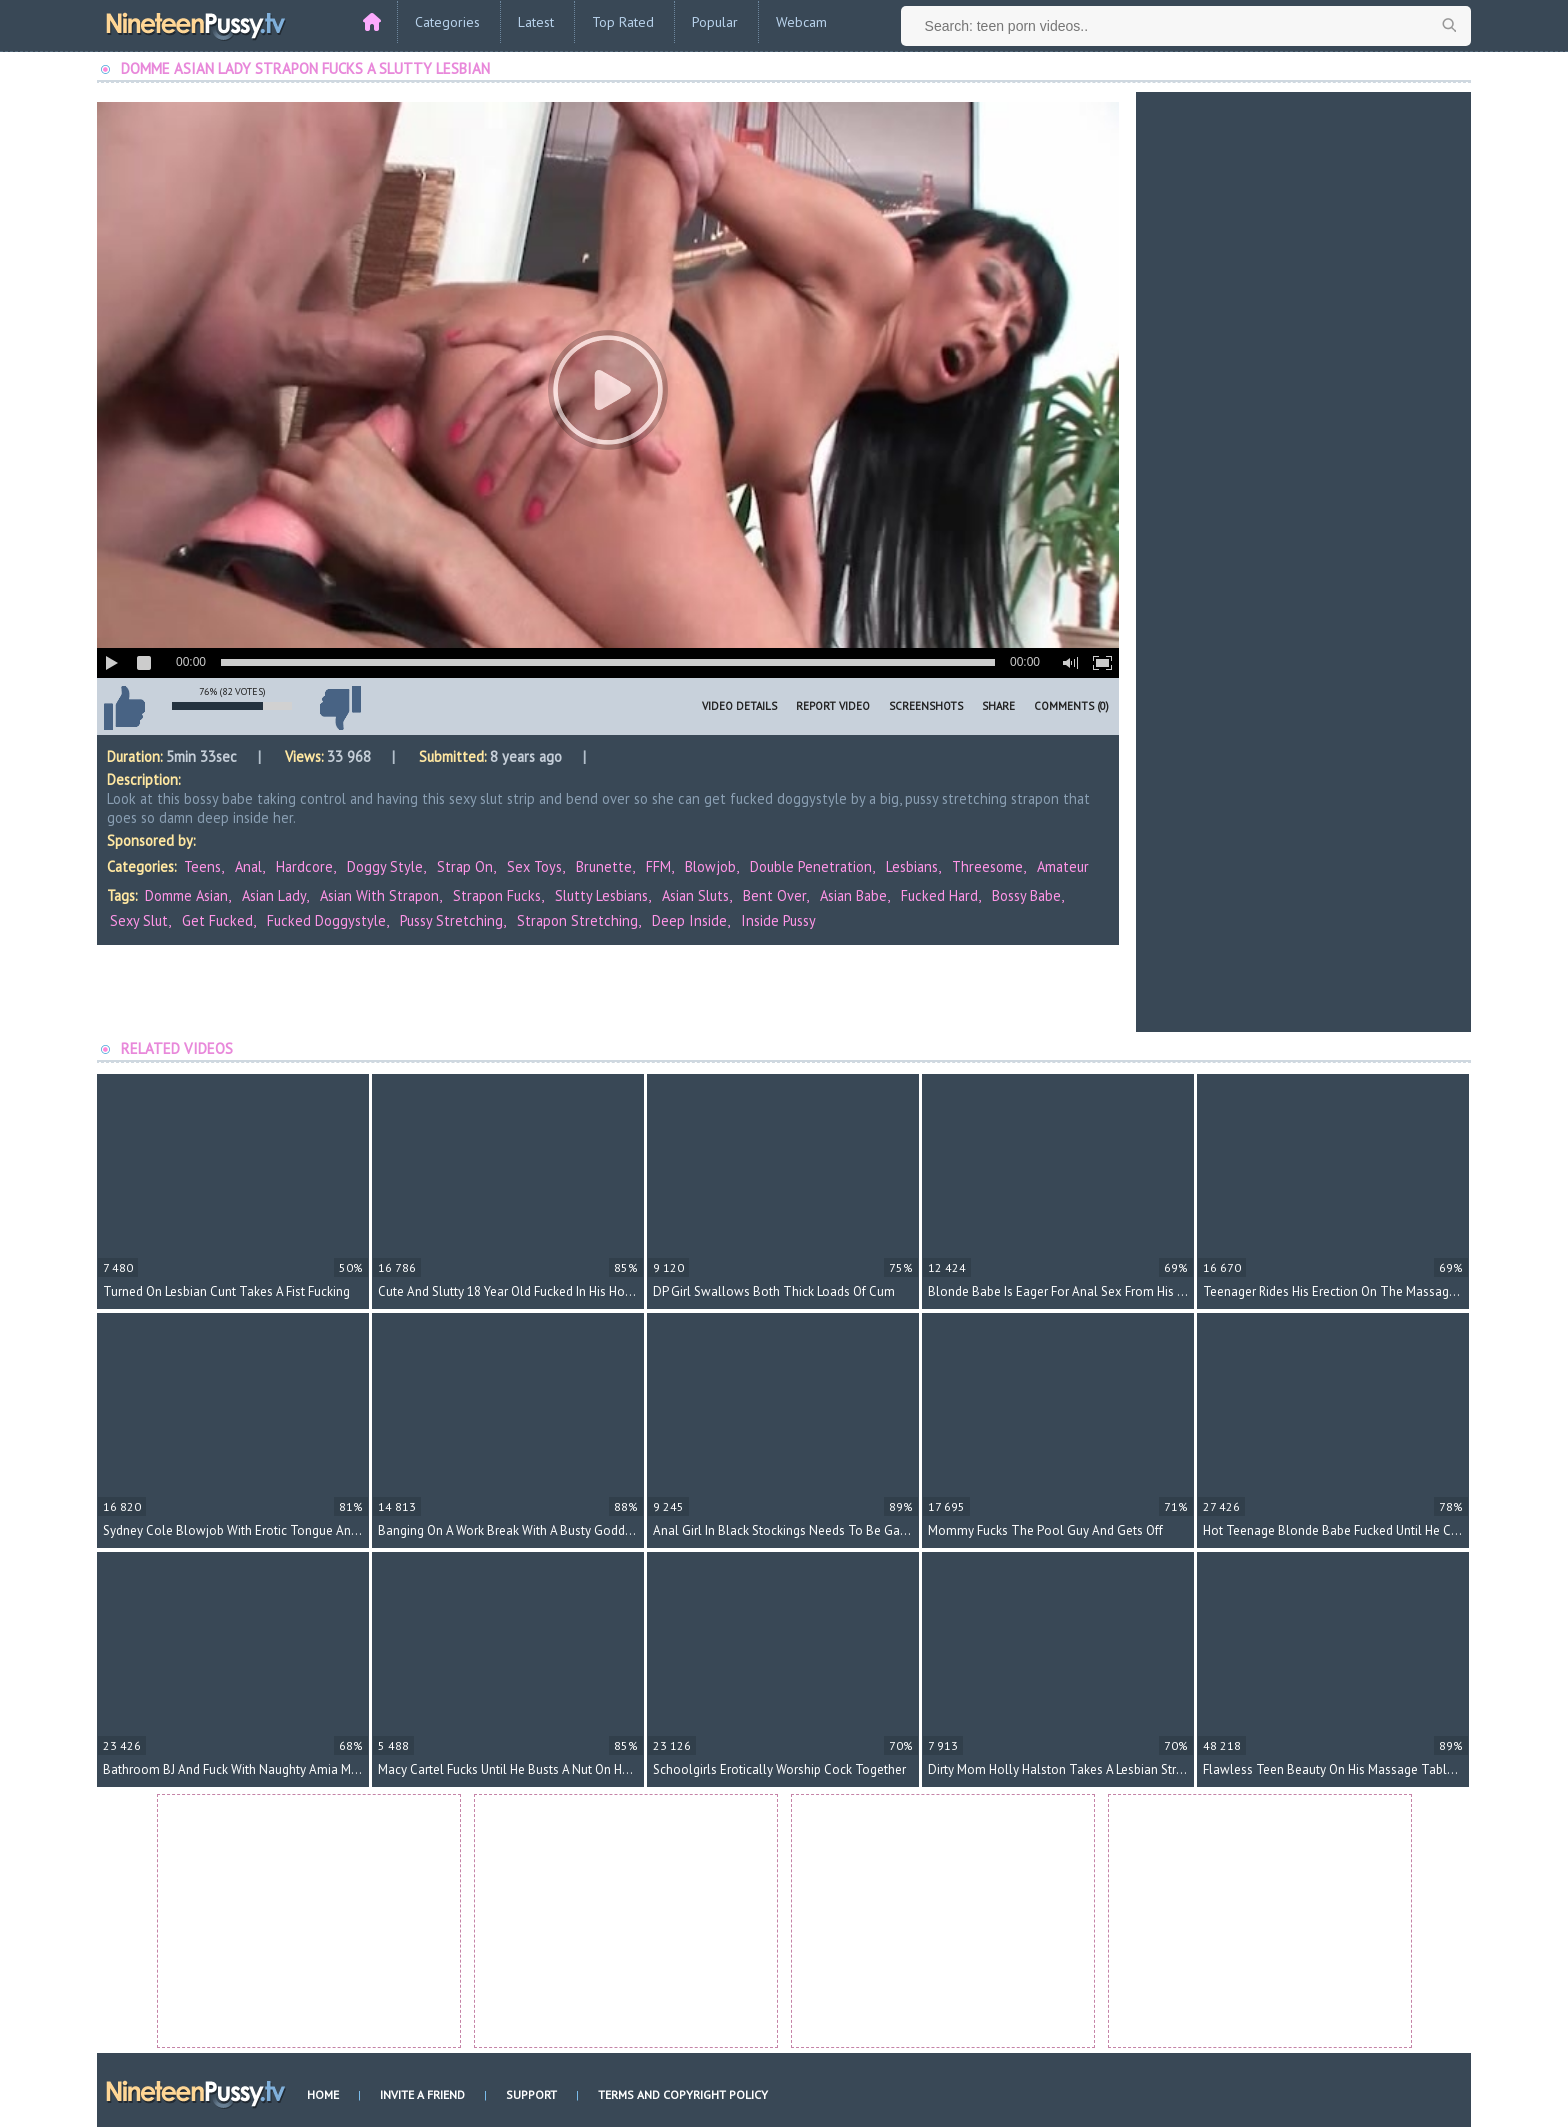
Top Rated (623, 22)
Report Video (833, 706)
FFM (658, 866)
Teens (202, 866)
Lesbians (912, 866)
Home (323, 2094)
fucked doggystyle (326, 920)
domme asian (186, 895)
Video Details (739, 706)
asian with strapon (379, 895)
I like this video (124, 708)
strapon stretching (577, 920)
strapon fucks (497, 895)
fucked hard (939, 895)
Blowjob (710, 866)
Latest (536, 22)
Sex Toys (534, 866)
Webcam (801, 22)
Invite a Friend (422, 2094)
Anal (248, 866)
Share (998, 706)
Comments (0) (1071, 706)
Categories (447, 22)
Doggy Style (385, 866)
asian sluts (695, 895)
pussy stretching (451, 920)
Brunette (604, 866)
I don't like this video (340, 708)
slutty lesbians (601, 895)
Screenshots (926, 706)
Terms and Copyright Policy (683, 2094)
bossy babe (1026, 895)
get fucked (217, 920)
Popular (715, 22)
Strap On (465, 866)
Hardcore (304, 866)
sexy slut (139, 920)
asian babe (853, 895)
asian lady (274, 895)
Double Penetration (811, 866)
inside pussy (778, 920)
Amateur (1063, 866)
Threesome (987, 866)
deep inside (689, 920)
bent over (774, 895)
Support (531, 2094)
